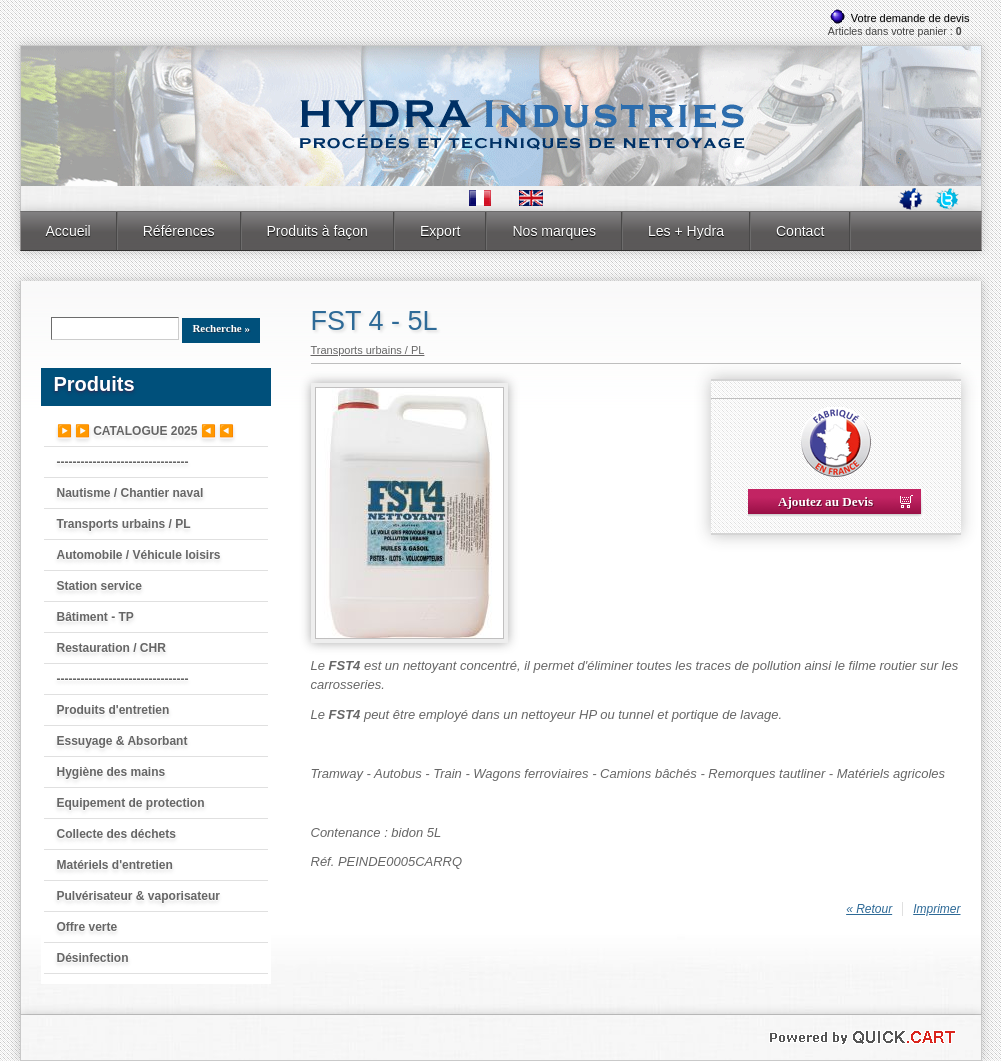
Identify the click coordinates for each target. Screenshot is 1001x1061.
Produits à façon (317, 231)
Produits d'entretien (113, 710)
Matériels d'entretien (115, 865)
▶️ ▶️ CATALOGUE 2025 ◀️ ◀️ (146, 431)
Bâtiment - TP (95, 617)
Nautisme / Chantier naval (130, 493)
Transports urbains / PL (124, 524)
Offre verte (87, 927)
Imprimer (936, 909)
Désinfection (93, 958)
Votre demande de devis (910, 18)
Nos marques (553, 231)
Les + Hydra (686, 231)
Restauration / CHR (111, 648)
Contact (800, 231)
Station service (99, 586)
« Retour (869, 909)
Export (440, 231)
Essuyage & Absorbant (122, 741)
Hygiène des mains (111, 772)
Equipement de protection (131, 803)
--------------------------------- (123, 462)
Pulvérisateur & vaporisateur (138, 896)
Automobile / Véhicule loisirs (139, 555)
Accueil (68, 231)
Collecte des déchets (116, 834)
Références (179, 231)
